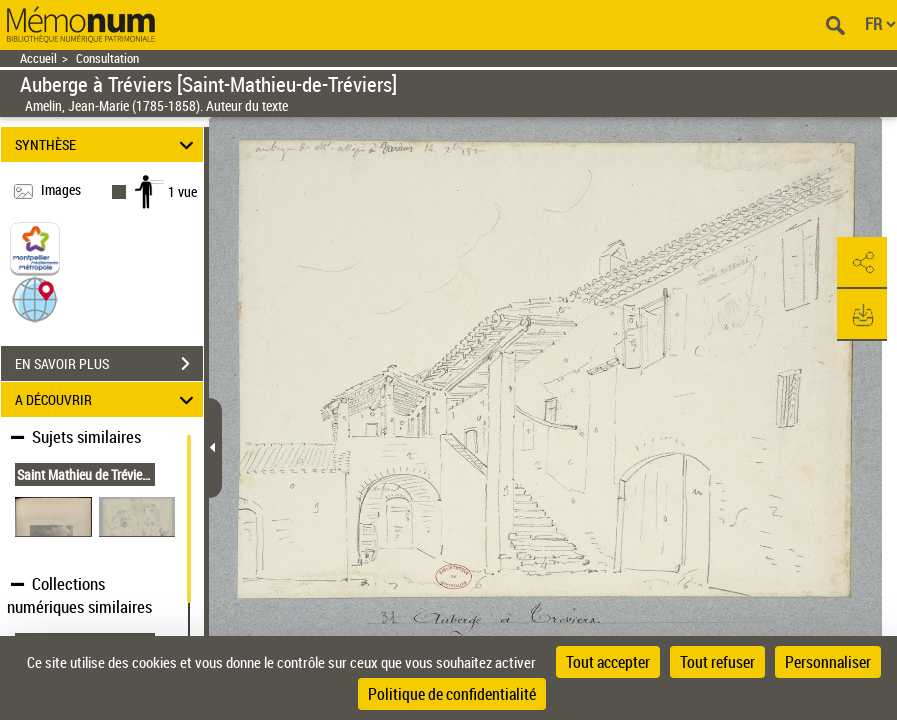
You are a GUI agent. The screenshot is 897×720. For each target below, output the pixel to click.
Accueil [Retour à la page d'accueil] (38, 58)
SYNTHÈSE (107, 144)
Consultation (107, 58)
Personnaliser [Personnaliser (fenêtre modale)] (828, 662)
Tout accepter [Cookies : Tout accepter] (608, 662)
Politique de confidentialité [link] (452, 694)
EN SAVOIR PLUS (109, 364)
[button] (35, 298)
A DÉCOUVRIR (107, 399)
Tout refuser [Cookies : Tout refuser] (717, 662)
